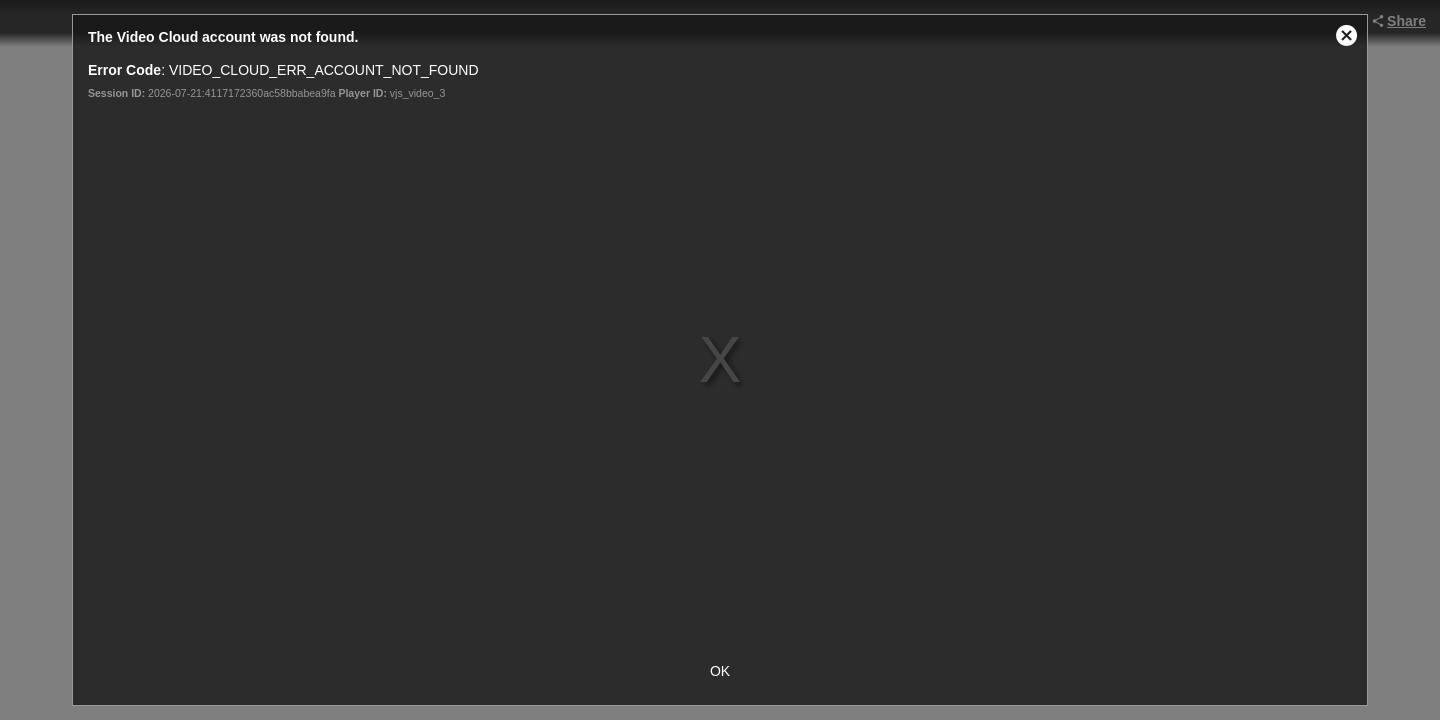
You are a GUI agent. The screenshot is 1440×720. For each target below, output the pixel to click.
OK (720, 671)
